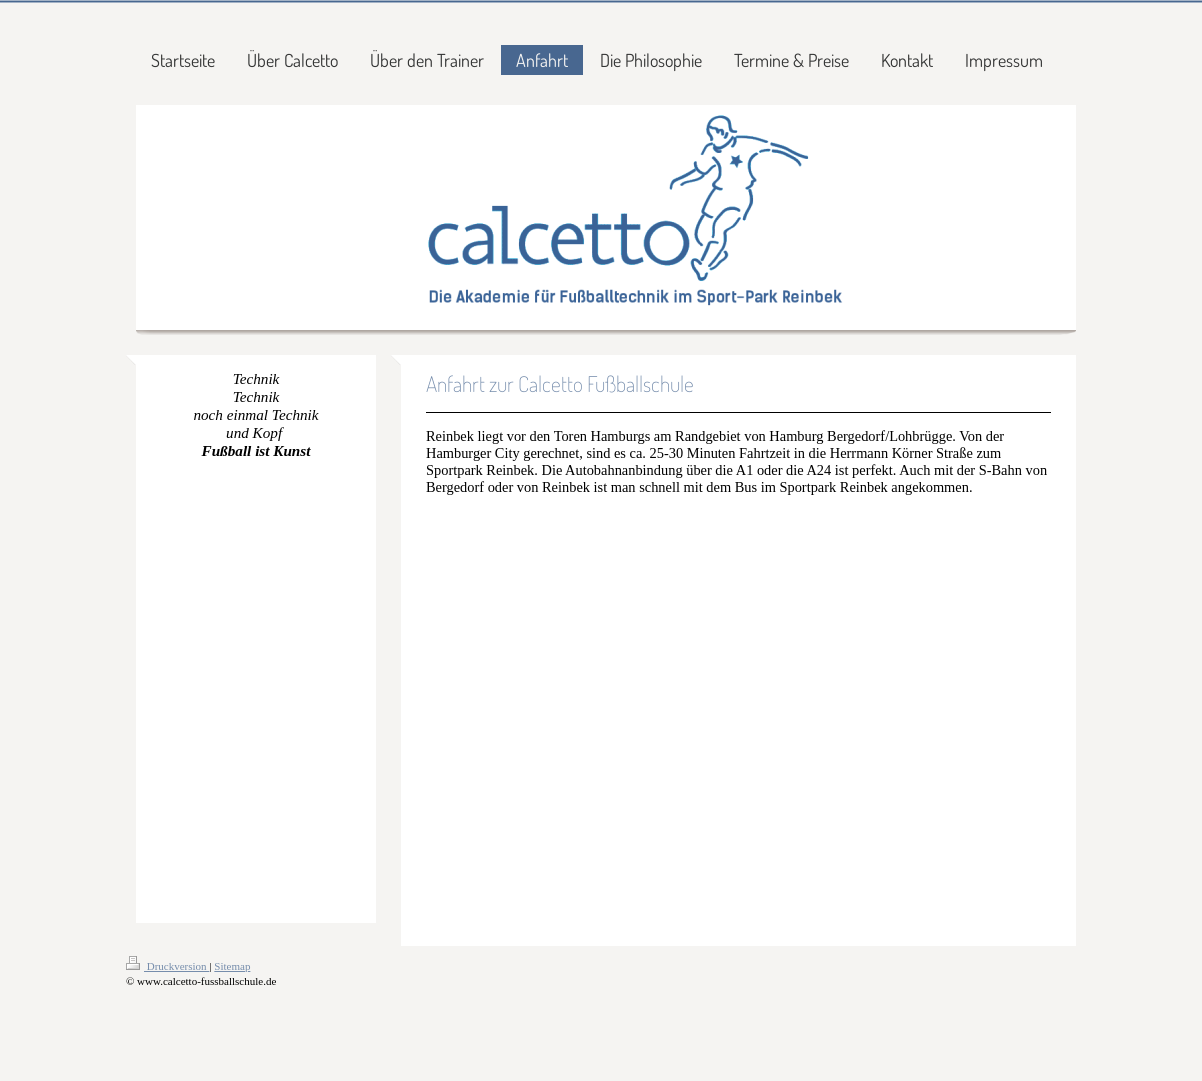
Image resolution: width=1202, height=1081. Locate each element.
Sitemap (232, 966)
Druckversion (167, 966)
